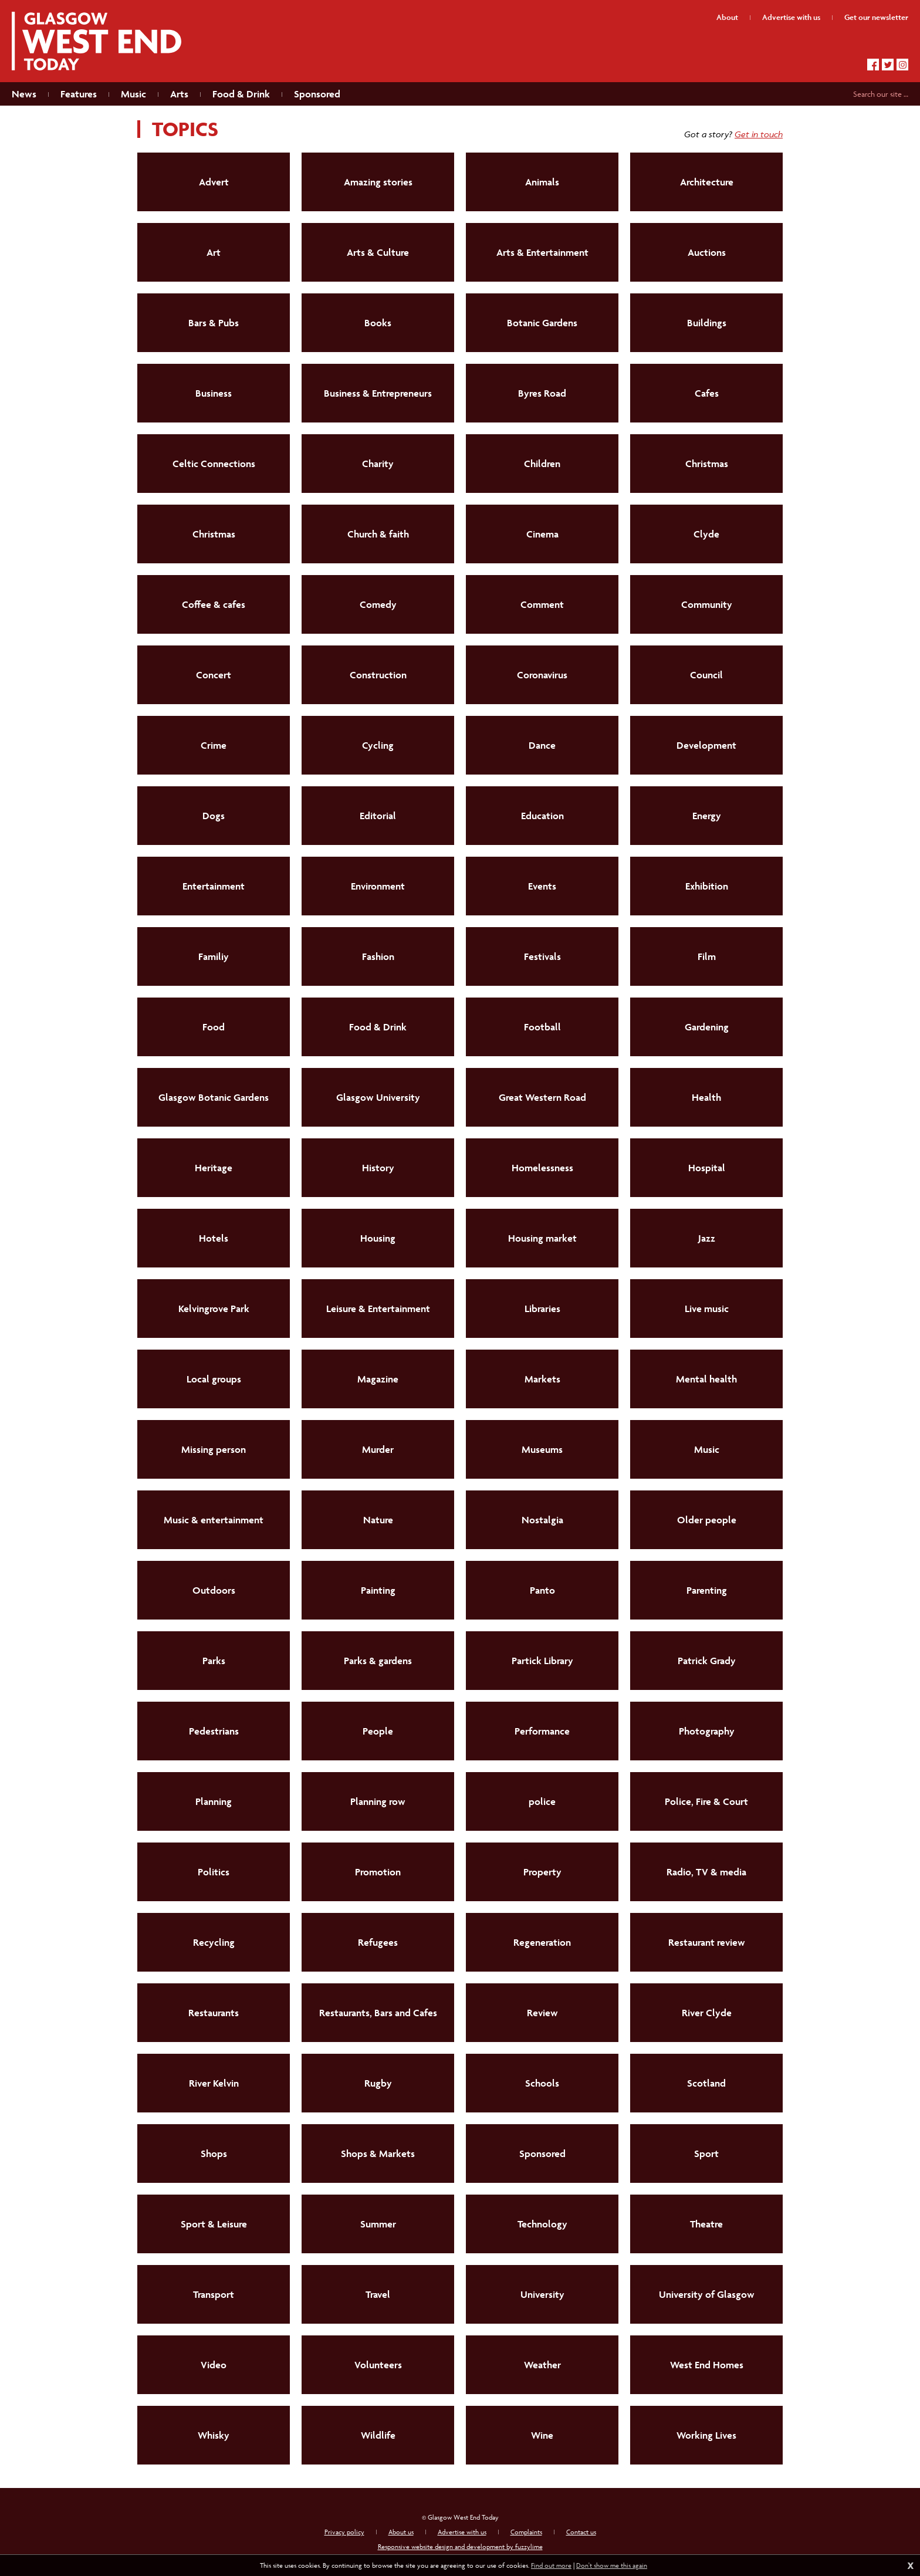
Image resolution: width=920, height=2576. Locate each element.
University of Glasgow (707, 2294)
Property (542, 1872)
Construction (378, 675)
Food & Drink (378, 1027)
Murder (378, 1449)
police (542, 1801)
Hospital (706, 1168)
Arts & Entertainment (542, 252)
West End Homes (706, 2365)
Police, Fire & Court (706, 1801)
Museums (542, 1449)
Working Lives (706, 2435)
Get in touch (759, 134)
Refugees (378, 1942)
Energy (706, 816)
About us (401, 2531)
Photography (707, 1731)
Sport (706, 2153)
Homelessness (542, 1168)
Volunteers (378, 2365)
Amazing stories (378, 182)
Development (706, 745)
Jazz (706, 1238)
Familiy (213, 956)
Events (542, 886)
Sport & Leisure (214, 2224)
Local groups (214, 1379)
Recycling (214, 1942)
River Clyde (707, 2013)
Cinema (542, 534)
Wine (542, 2435)
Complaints (526, 2531)
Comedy (378, 604)
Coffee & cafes (213, 604)
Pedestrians (214, 1731)
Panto (542, 1590)
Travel (378, 2294)
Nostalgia (542, 1520)
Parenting (706, 1590)
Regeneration (542, 1942)
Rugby (378, 2083)
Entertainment (213, 886)
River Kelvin (214, 2083)
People (378, 1731)
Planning (213, 1801)
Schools (542, 2083)
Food (213, 1027)
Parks (213, 1660)
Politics (213, 1872)
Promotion (378, 1872)
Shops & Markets (378, 2153)
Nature (378, 1520)
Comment (542, 604)
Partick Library (542, 1660)
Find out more (551, 2565)
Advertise (791, 17)
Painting (378, 1590)
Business (213, 393)
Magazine (377, 1379)
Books (377, 323)
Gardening (707, 1027)
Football (542, 1027)
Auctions (707, 252)
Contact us (581, 2531)
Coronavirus (542, 675)
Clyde (706, 534)
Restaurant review (706, 1942)
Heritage (213, 1168)
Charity (378, 463)
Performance (542, 1731)
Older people (706, 1520)
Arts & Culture (378, 252)
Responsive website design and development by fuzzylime (460, 2546)
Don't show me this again (611, 2565)
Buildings (706, 323)
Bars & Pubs (213, 323)
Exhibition (706, 886)
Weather (542, 2365)
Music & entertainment (213, 1520)
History (378, 1168)
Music (706, 1449)
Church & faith (378, 534)
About (727, 17)
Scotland (706, 2083)
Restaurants (213, 2013)
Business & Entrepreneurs (378, 393)
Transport (213, 2294)
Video (213, 2365)
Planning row (377, 1801)
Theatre (706, 2224)
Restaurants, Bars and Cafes (378, 2013)
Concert (213, 675)
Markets (542, 1379)
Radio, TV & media (706, 1872)
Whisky (213, 2435)
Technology (542, 2224)
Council (706, 675)
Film (707, 956)
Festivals (542, 956)
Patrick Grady (707, 1660)
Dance (542, 745)
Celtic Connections (213, 463)
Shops (214, 2153)
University (542, 2294)
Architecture (706, 182)
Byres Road (542, 393)
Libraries (542, 1308)
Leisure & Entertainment (378, 1308)
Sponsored (542, 2153)
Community (706, 604)
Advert (214, 182)
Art (214, 252)
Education (542, 816)
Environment (378, 886)
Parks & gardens (378, 1660)
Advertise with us (462, 2531)
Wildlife (378, 2435)
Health (706, 1097)
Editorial (378, 816)
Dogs (213, 816)
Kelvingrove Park (213, 1308)
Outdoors (213, 1590)
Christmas (706, 463)
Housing (377, 1238)
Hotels (213, 1238)
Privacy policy (344, 2531)
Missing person (213, 1449)
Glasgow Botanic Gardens (213, 1097)
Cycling (378, 745)
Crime (213, 745)
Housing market (542, 1238)
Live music (707, 1308)
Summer (378, 2224)
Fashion (378, 956)
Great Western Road (542, 1097)
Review (542, 2013)
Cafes (707, 393)
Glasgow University (378, 1097)
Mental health (706, 1379)
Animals (542, 182)
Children (542, 463)
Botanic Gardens (542, 323)
